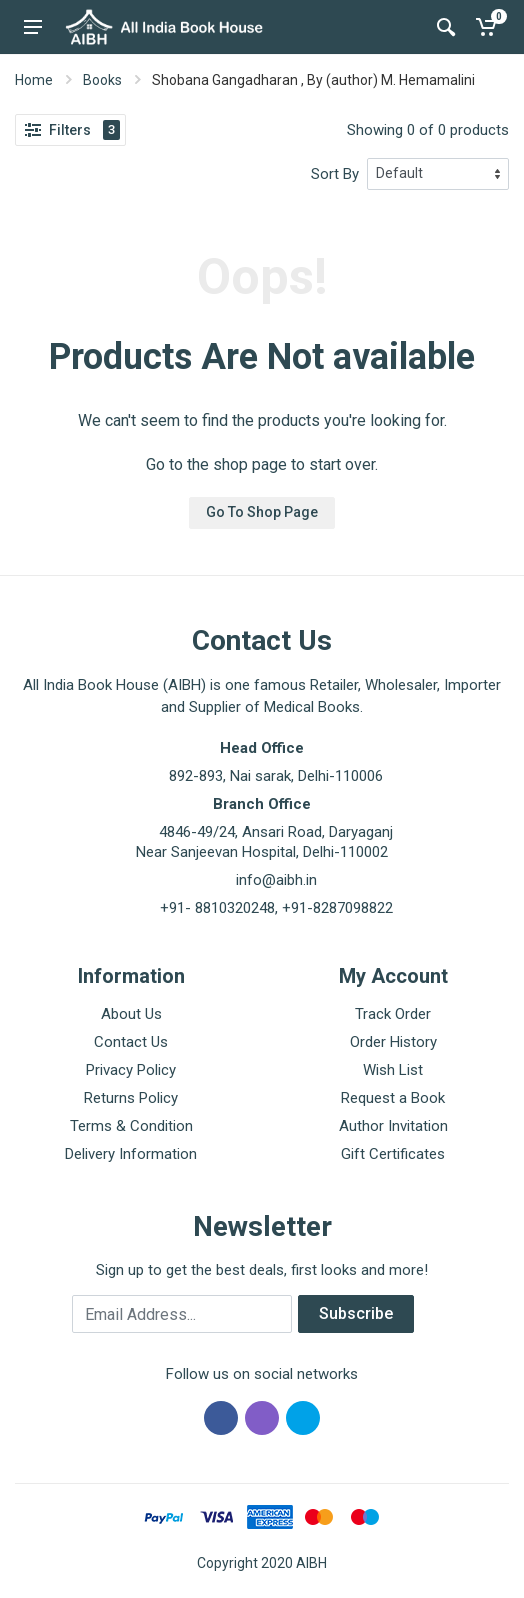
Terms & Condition (131, 1126)
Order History (393, 1042)
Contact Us (131, 1042)
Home (34, 80)
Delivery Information (131, 1154)
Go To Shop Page (262, 512)
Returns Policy (131, 1098)
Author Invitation (393, 1126)
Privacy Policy (131, 1070)
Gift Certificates (393, 1154)
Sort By (335, 174)
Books (102, 80)
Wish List (393, 1070)
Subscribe (356, 1313)
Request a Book (393, 1098)
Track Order (393, 1014)
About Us (131, 1014)
